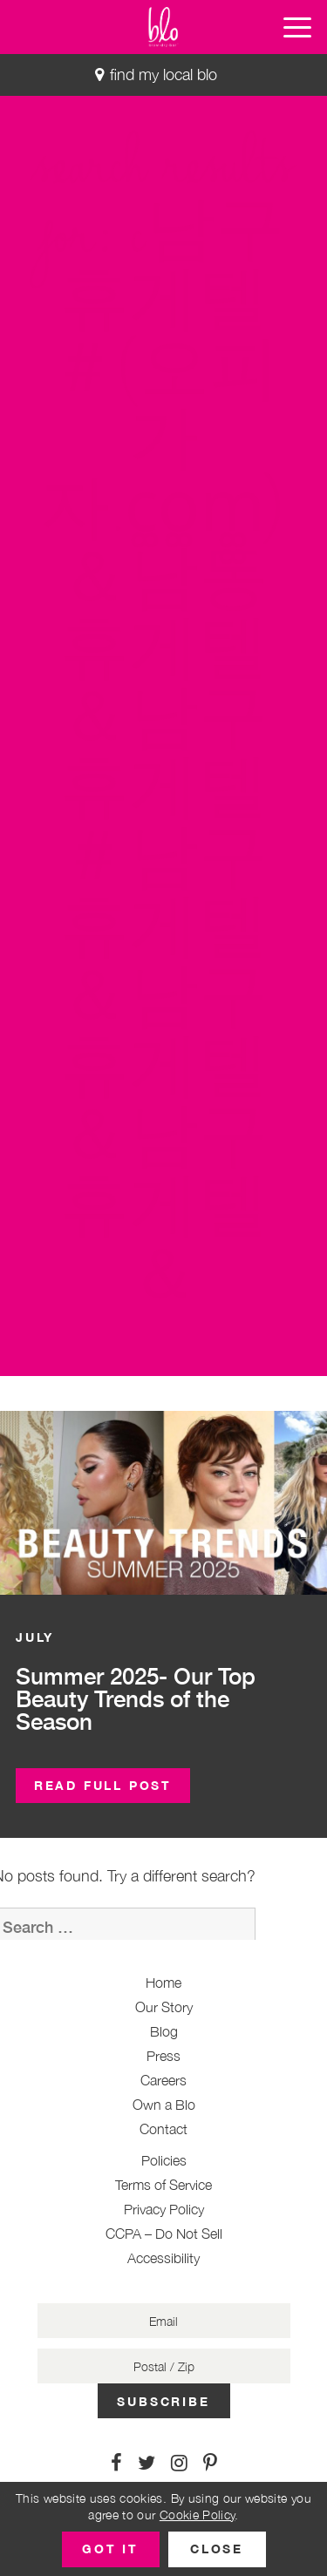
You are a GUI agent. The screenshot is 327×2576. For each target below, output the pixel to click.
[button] (297, 27)
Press (163, 2056)
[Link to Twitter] (146, 2462)
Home (163, 1982)
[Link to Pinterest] (210, 2462)
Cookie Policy (197, 2514)
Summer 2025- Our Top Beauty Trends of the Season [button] (135, 1699)
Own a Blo (164, 2104)
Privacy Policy (164, 2209)
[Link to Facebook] (116, 2462)
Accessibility (163, 2258)
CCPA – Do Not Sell (164, 2233)
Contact (163, 2129)
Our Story (164, 2007)
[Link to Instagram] (179, 2462)
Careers (163, 2080)
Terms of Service (163, 2185)
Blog (164, 2031)
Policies (164, 2160)
